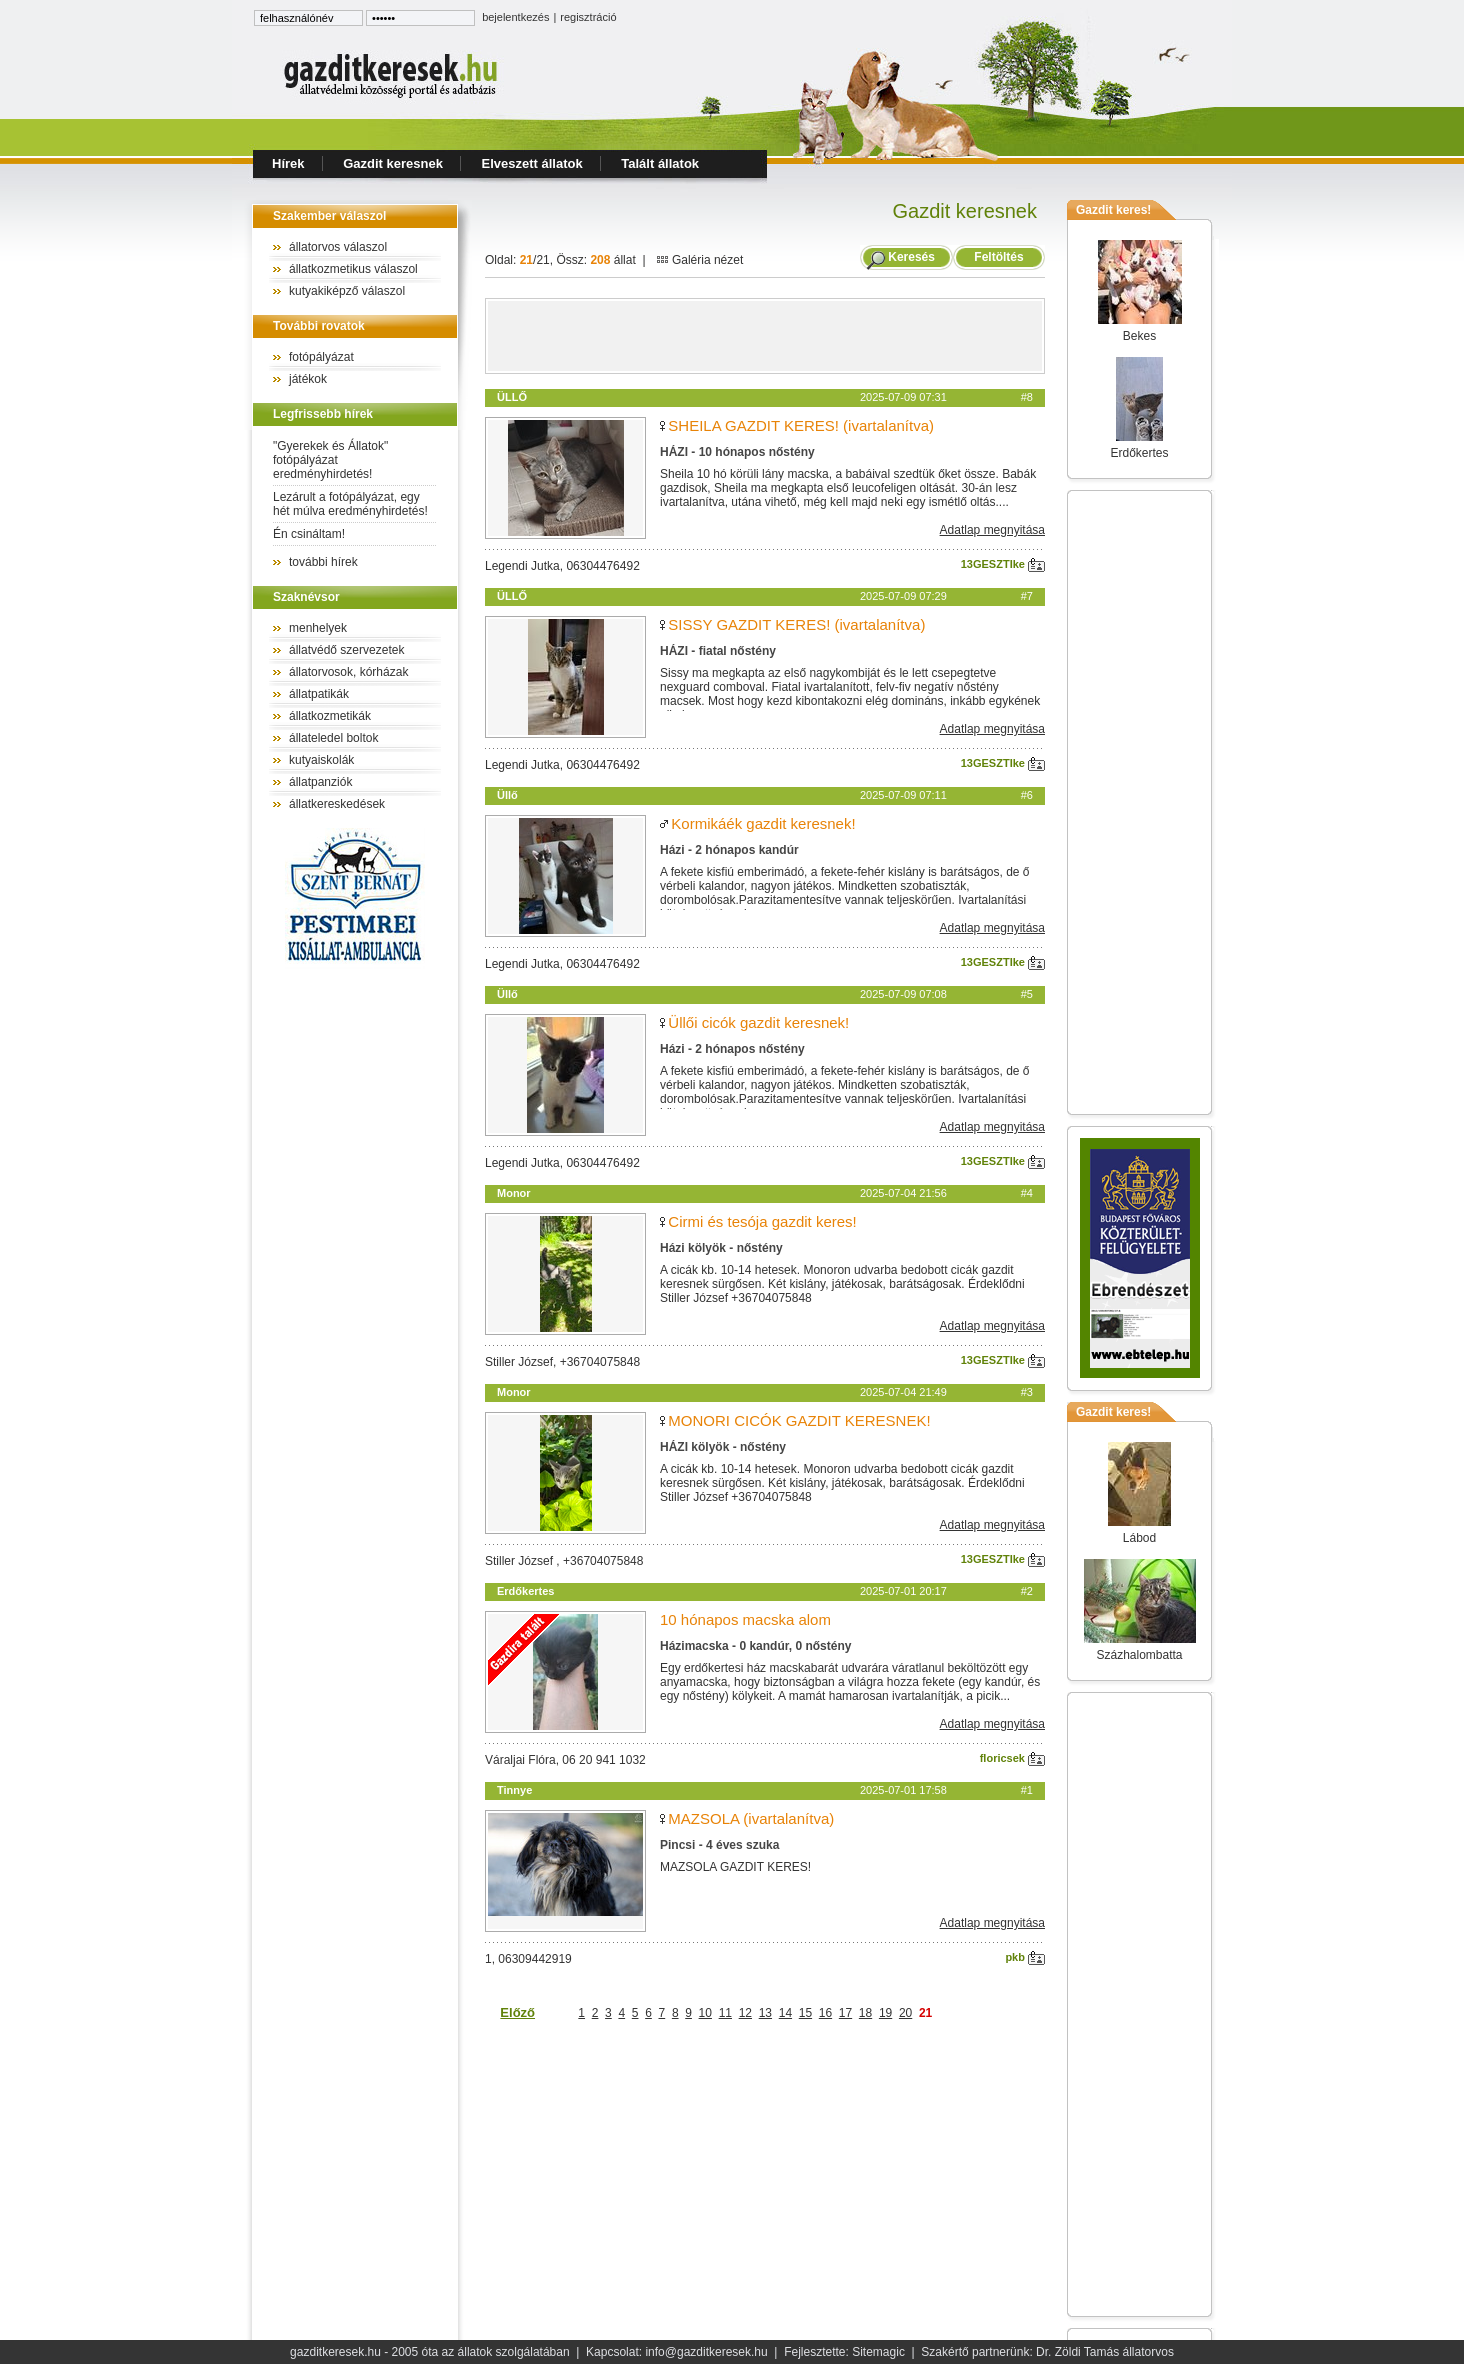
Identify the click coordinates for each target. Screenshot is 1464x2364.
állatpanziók (320, 782)
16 (825, 2013)
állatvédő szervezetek (346, 650)
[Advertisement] (765, 336)
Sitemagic (878, 2352)
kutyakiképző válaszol (347, 291)
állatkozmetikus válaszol (353, 269)
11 (725, 2013)
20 (905, 2013)
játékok (308, 379)
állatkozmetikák (330, 716)
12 (745, 2013)
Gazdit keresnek (393, 163)
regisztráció (588, 17)
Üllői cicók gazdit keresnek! (758, 1022)
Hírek (288, 163)
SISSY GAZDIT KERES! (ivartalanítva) (796, 624)
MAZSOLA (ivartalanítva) (751, 1818)
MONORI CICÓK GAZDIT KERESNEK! (799, 1420)
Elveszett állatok (532, 163)
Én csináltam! (309, 534)
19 (885, 2013)
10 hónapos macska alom (745, 1619)
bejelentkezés (515, 17)
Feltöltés (999, 257)
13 (765, 2013)
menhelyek (318, 628)
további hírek (323, 562)
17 (845, 2013)
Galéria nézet (700, 260)
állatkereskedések (337, 804)
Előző (517, 2012)
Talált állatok (660, 163)
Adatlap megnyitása (992, 530)
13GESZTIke (1003, 564)
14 (785, 2013)
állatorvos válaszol (338, 247)
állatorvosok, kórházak (348, 672)
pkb (1025, 1957)
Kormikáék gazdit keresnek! (763, 823)
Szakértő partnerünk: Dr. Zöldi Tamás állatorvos (1047, 2352)
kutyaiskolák (321, 760)
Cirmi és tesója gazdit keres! (762, 1221)
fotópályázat (321, 357)
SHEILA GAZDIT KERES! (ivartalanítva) (801, 425)
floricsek (1012, 1758)
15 (805, 2013)
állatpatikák (319, 694)
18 (865, 2013)
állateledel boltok (333, 738)
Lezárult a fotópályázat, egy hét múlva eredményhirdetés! (350, 504)
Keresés (911, 257)
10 (705, 2013)
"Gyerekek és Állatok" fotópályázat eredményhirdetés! (330, 460)
